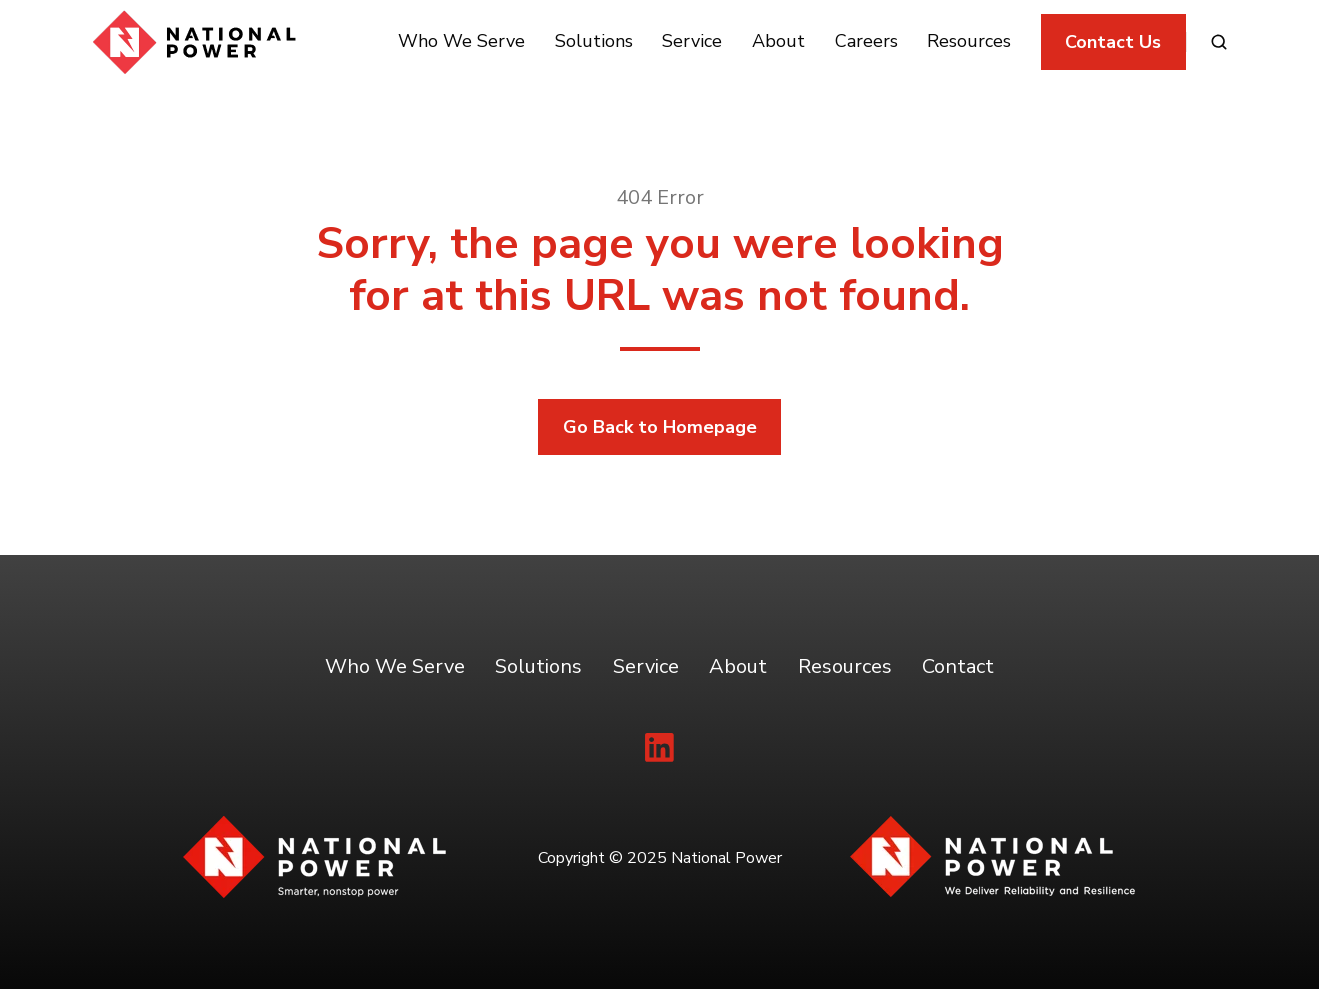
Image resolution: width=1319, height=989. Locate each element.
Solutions (594, 41)
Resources (969, 41)
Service (692, 41)
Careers (866, 41)
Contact (958, 666)
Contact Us (1113, 42)
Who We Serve (461, 41)
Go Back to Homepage (660, 427)
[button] (1219, 42)
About (778, 41)
